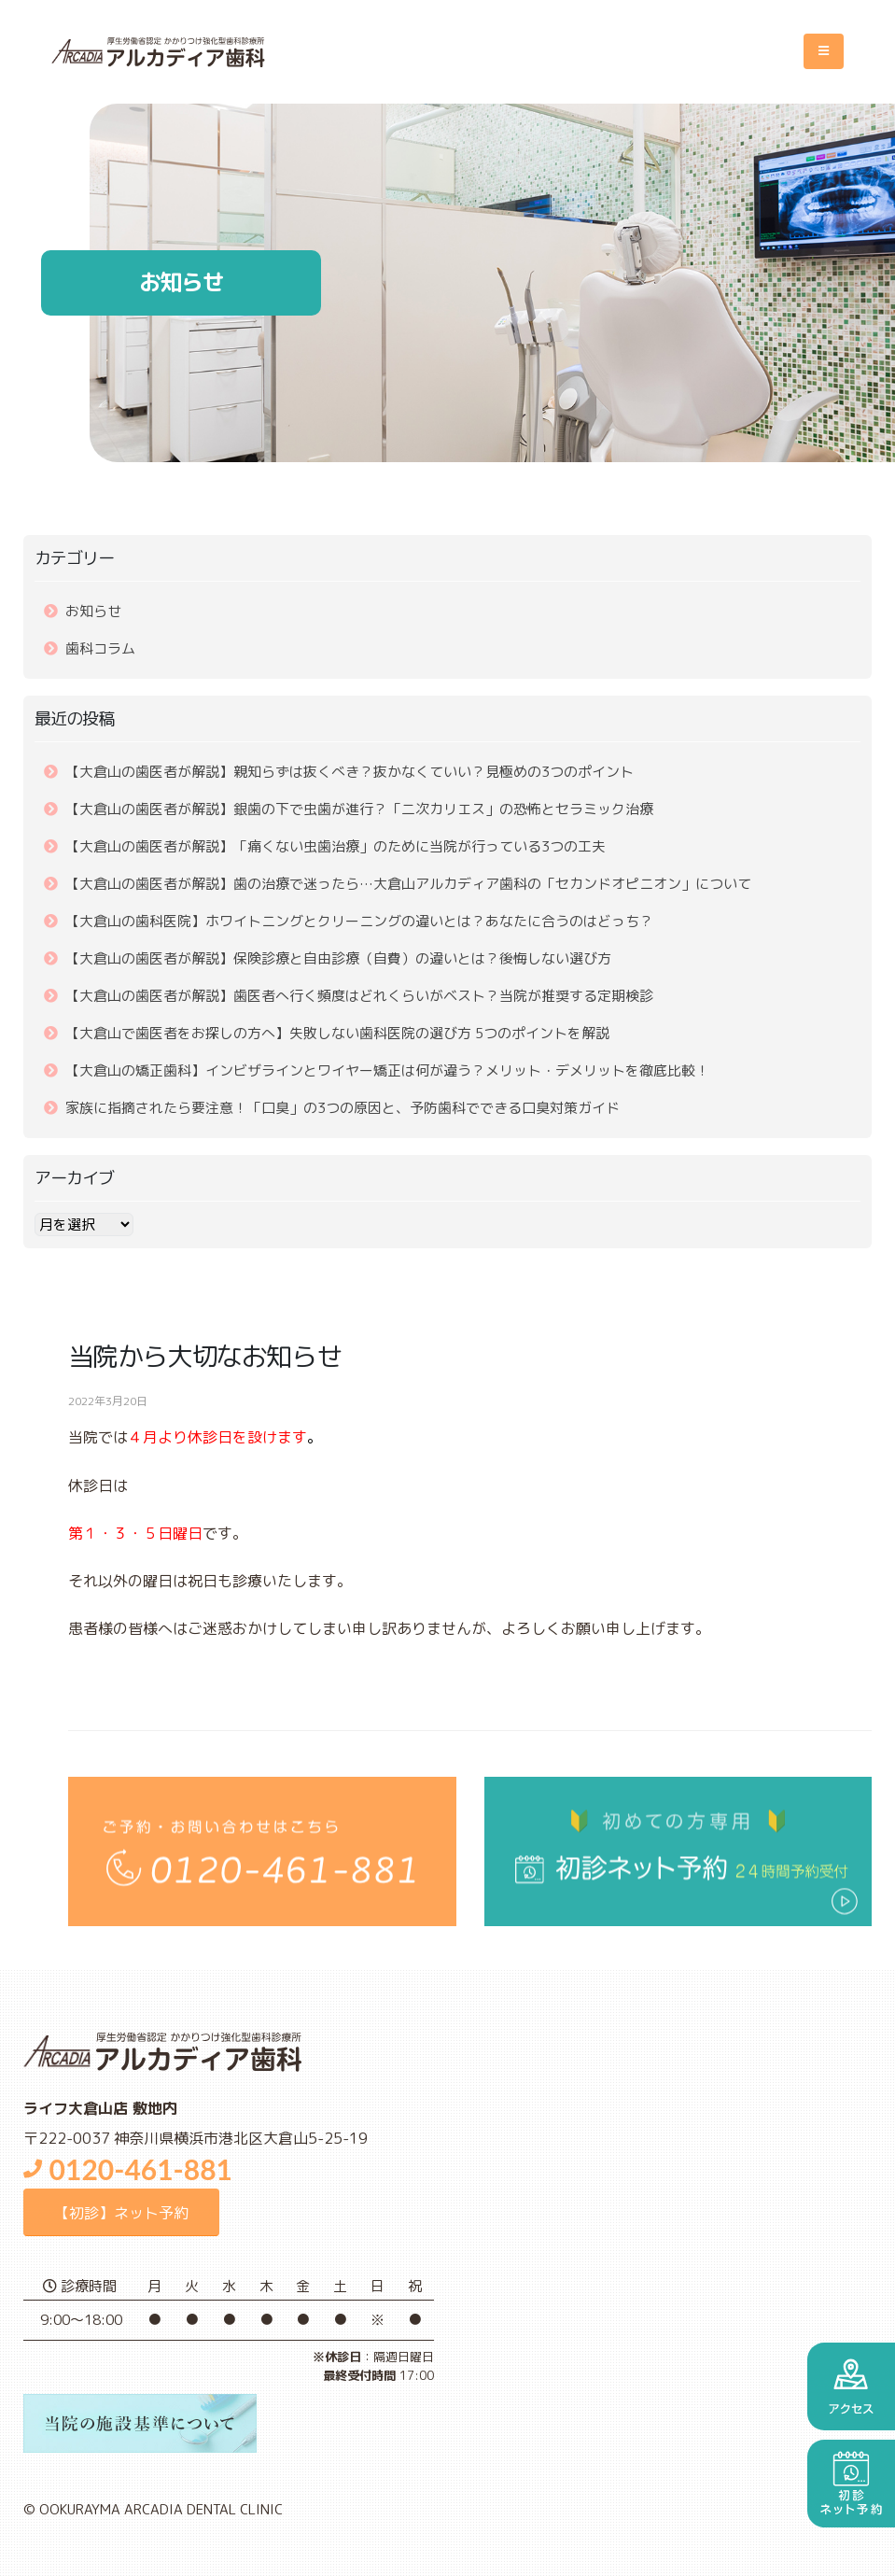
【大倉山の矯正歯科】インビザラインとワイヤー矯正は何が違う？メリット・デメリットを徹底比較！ (387, 1070)
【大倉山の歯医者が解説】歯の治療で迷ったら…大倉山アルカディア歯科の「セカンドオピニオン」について (408, 884)
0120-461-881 (127, 2169)
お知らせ (93, 611)
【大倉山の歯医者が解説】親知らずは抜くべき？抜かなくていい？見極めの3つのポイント (349, 771)
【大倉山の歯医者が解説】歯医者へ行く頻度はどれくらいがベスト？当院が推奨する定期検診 (359, 996)
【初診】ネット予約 (121, 2213)
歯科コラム (100, 648)
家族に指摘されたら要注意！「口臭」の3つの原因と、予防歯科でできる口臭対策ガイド (342, 1108)
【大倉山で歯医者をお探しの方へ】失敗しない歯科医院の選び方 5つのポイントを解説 (337, 1033)
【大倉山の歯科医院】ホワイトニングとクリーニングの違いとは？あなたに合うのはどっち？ (359, 921)
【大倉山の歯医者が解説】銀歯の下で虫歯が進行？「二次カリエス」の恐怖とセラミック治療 (359, 809)
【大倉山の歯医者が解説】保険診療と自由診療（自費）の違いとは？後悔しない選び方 (338, 958)
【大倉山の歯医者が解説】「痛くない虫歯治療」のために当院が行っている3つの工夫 (335, 846)
